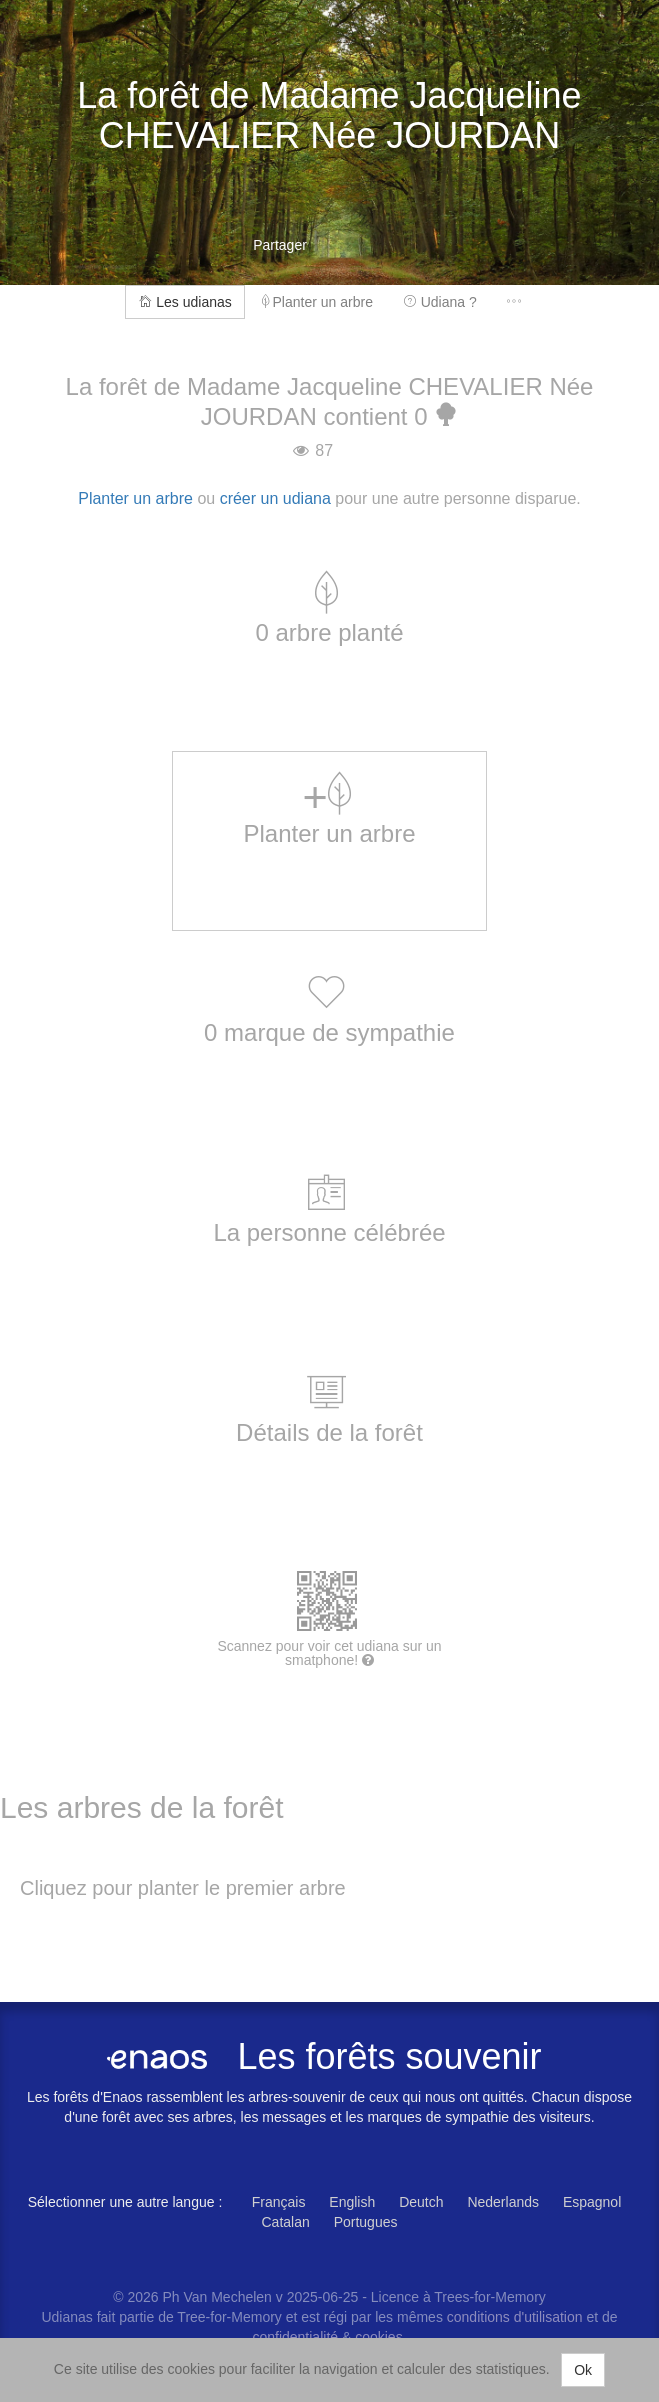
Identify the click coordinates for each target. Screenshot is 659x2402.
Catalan (286, 2222)
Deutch (421, 2202)
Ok (583, 2370)
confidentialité (295, 2337)
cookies (378, 2337)
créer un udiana (275, 498)
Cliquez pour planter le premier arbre (183, 1888)
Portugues (366, 2222)
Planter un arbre (317, 302)
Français (279, 2202)
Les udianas (184, 302)
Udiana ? (440, 302)
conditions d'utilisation (517, 2317)
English (352, 2202)
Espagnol (592, 2202)
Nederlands (503, 2202)
